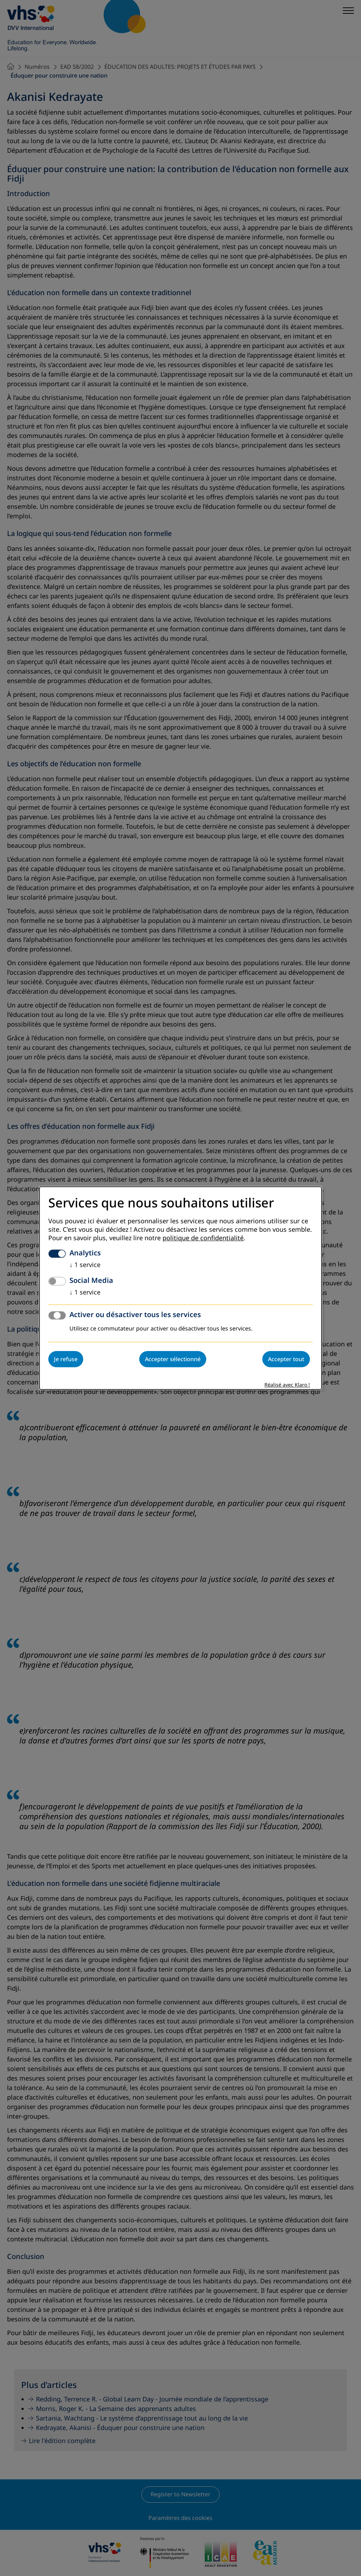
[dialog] (180, 1288)
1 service (84, 1264)
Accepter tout (286, 1359)
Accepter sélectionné (173, 1359)
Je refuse (66, 1359)
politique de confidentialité (203, 1238)
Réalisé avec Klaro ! (287, 1385)
